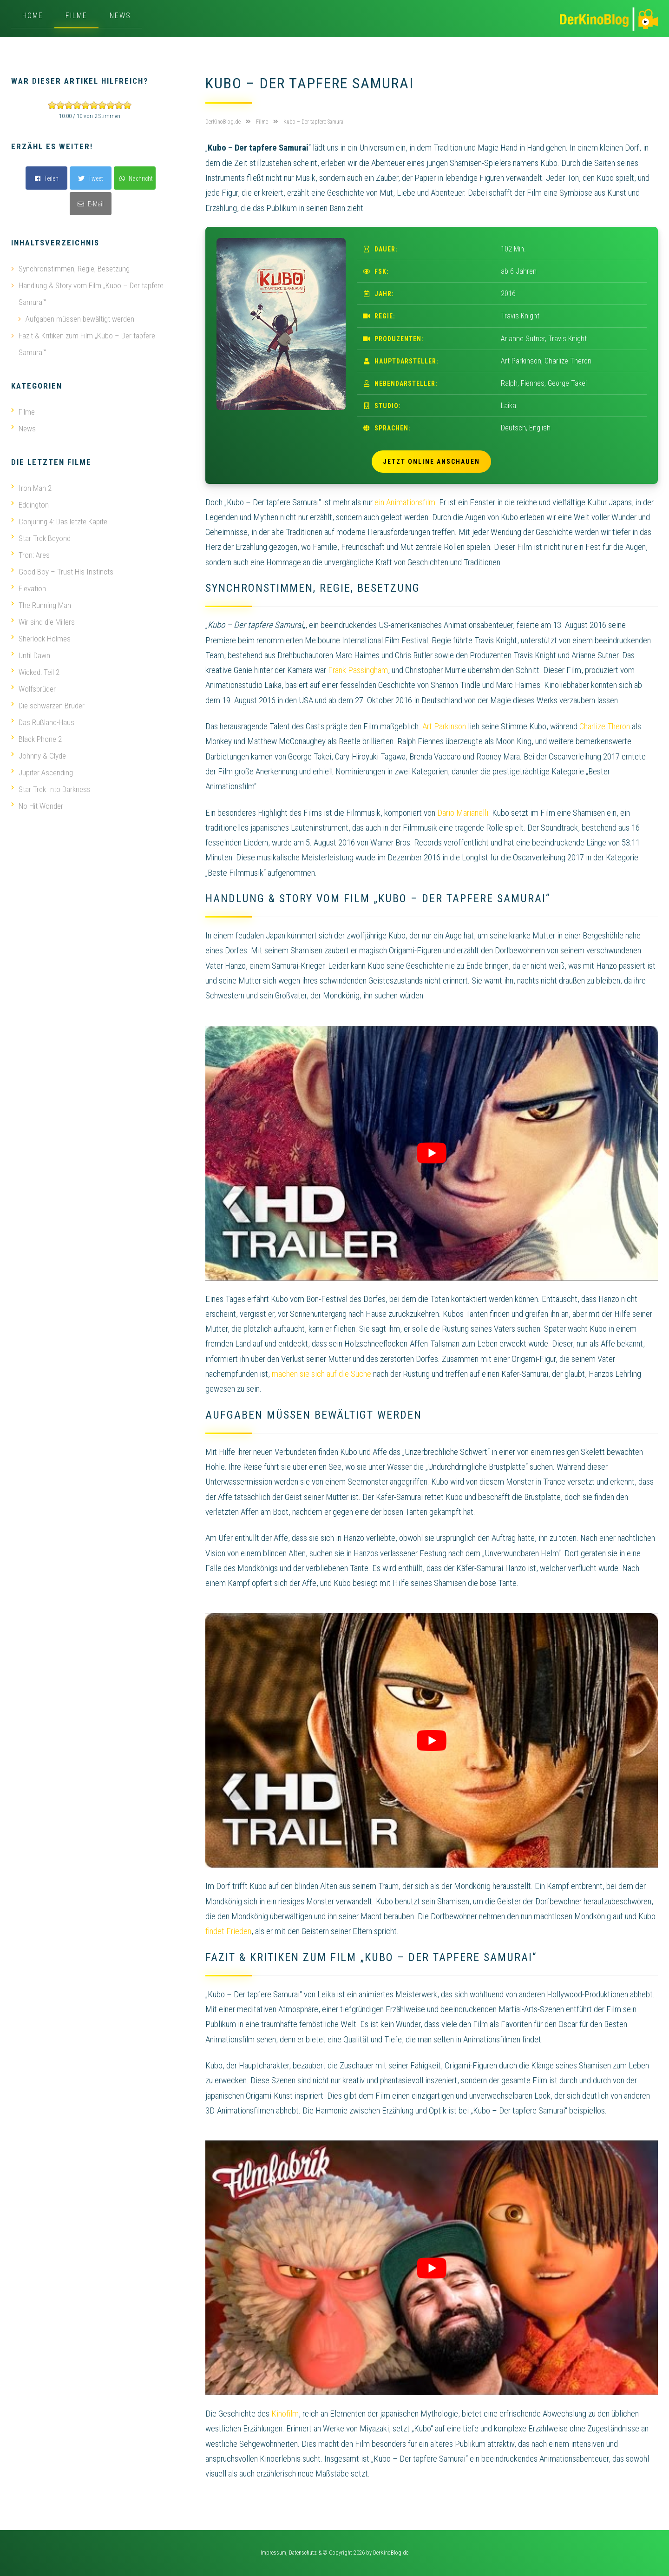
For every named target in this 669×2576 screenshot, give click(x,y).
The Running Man (41, 605)
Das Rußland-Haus (42, 722)
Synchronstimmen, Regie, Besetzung (74, 268)
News (120, 15)
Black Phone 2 (36, 739)
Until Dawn (30, 655)
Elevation (28, 588)
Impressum (273, 2553)
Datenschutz (303, 2553)
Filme (76, 15)
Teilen (47, 178)
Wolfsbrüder (33, 689)
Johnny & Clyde (38, 755)
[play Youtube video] (431, 1153)
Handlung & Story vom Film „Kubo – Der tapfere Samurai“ (91, 294)
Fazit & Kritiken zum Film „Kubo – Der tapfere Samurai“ (87, 344)
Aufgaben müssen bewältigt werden (80, 319)
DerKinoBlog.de (390, 2553)
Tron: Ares (30, 555)
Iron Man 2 (31, 488)
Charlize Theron (604, 726)
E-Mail (91, 204)
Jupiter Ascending (42, 772)
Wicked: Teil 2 (35, 672)
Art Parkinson (444, 726)
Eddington (30, 504)
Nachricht (136, 178)
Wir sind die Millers (43, 622)
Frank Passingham (358, 670)
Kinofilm (285, 2413)
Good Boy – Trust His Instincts (62, 571)
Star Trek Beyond (41, 538)
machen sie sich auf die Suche (321, 1373)
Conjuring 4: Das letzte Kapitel (60, 521)
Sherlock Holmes (41, 638)
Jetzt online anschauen (431, 461)
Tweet (90, 178)
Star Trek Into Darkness (51, 789)
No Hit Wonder (37, 806)
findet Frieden (228, 1931)
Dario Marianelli (462, 812)
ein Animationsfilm (404, 502)
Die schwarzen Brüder (48, 705)
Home (32, 15)
